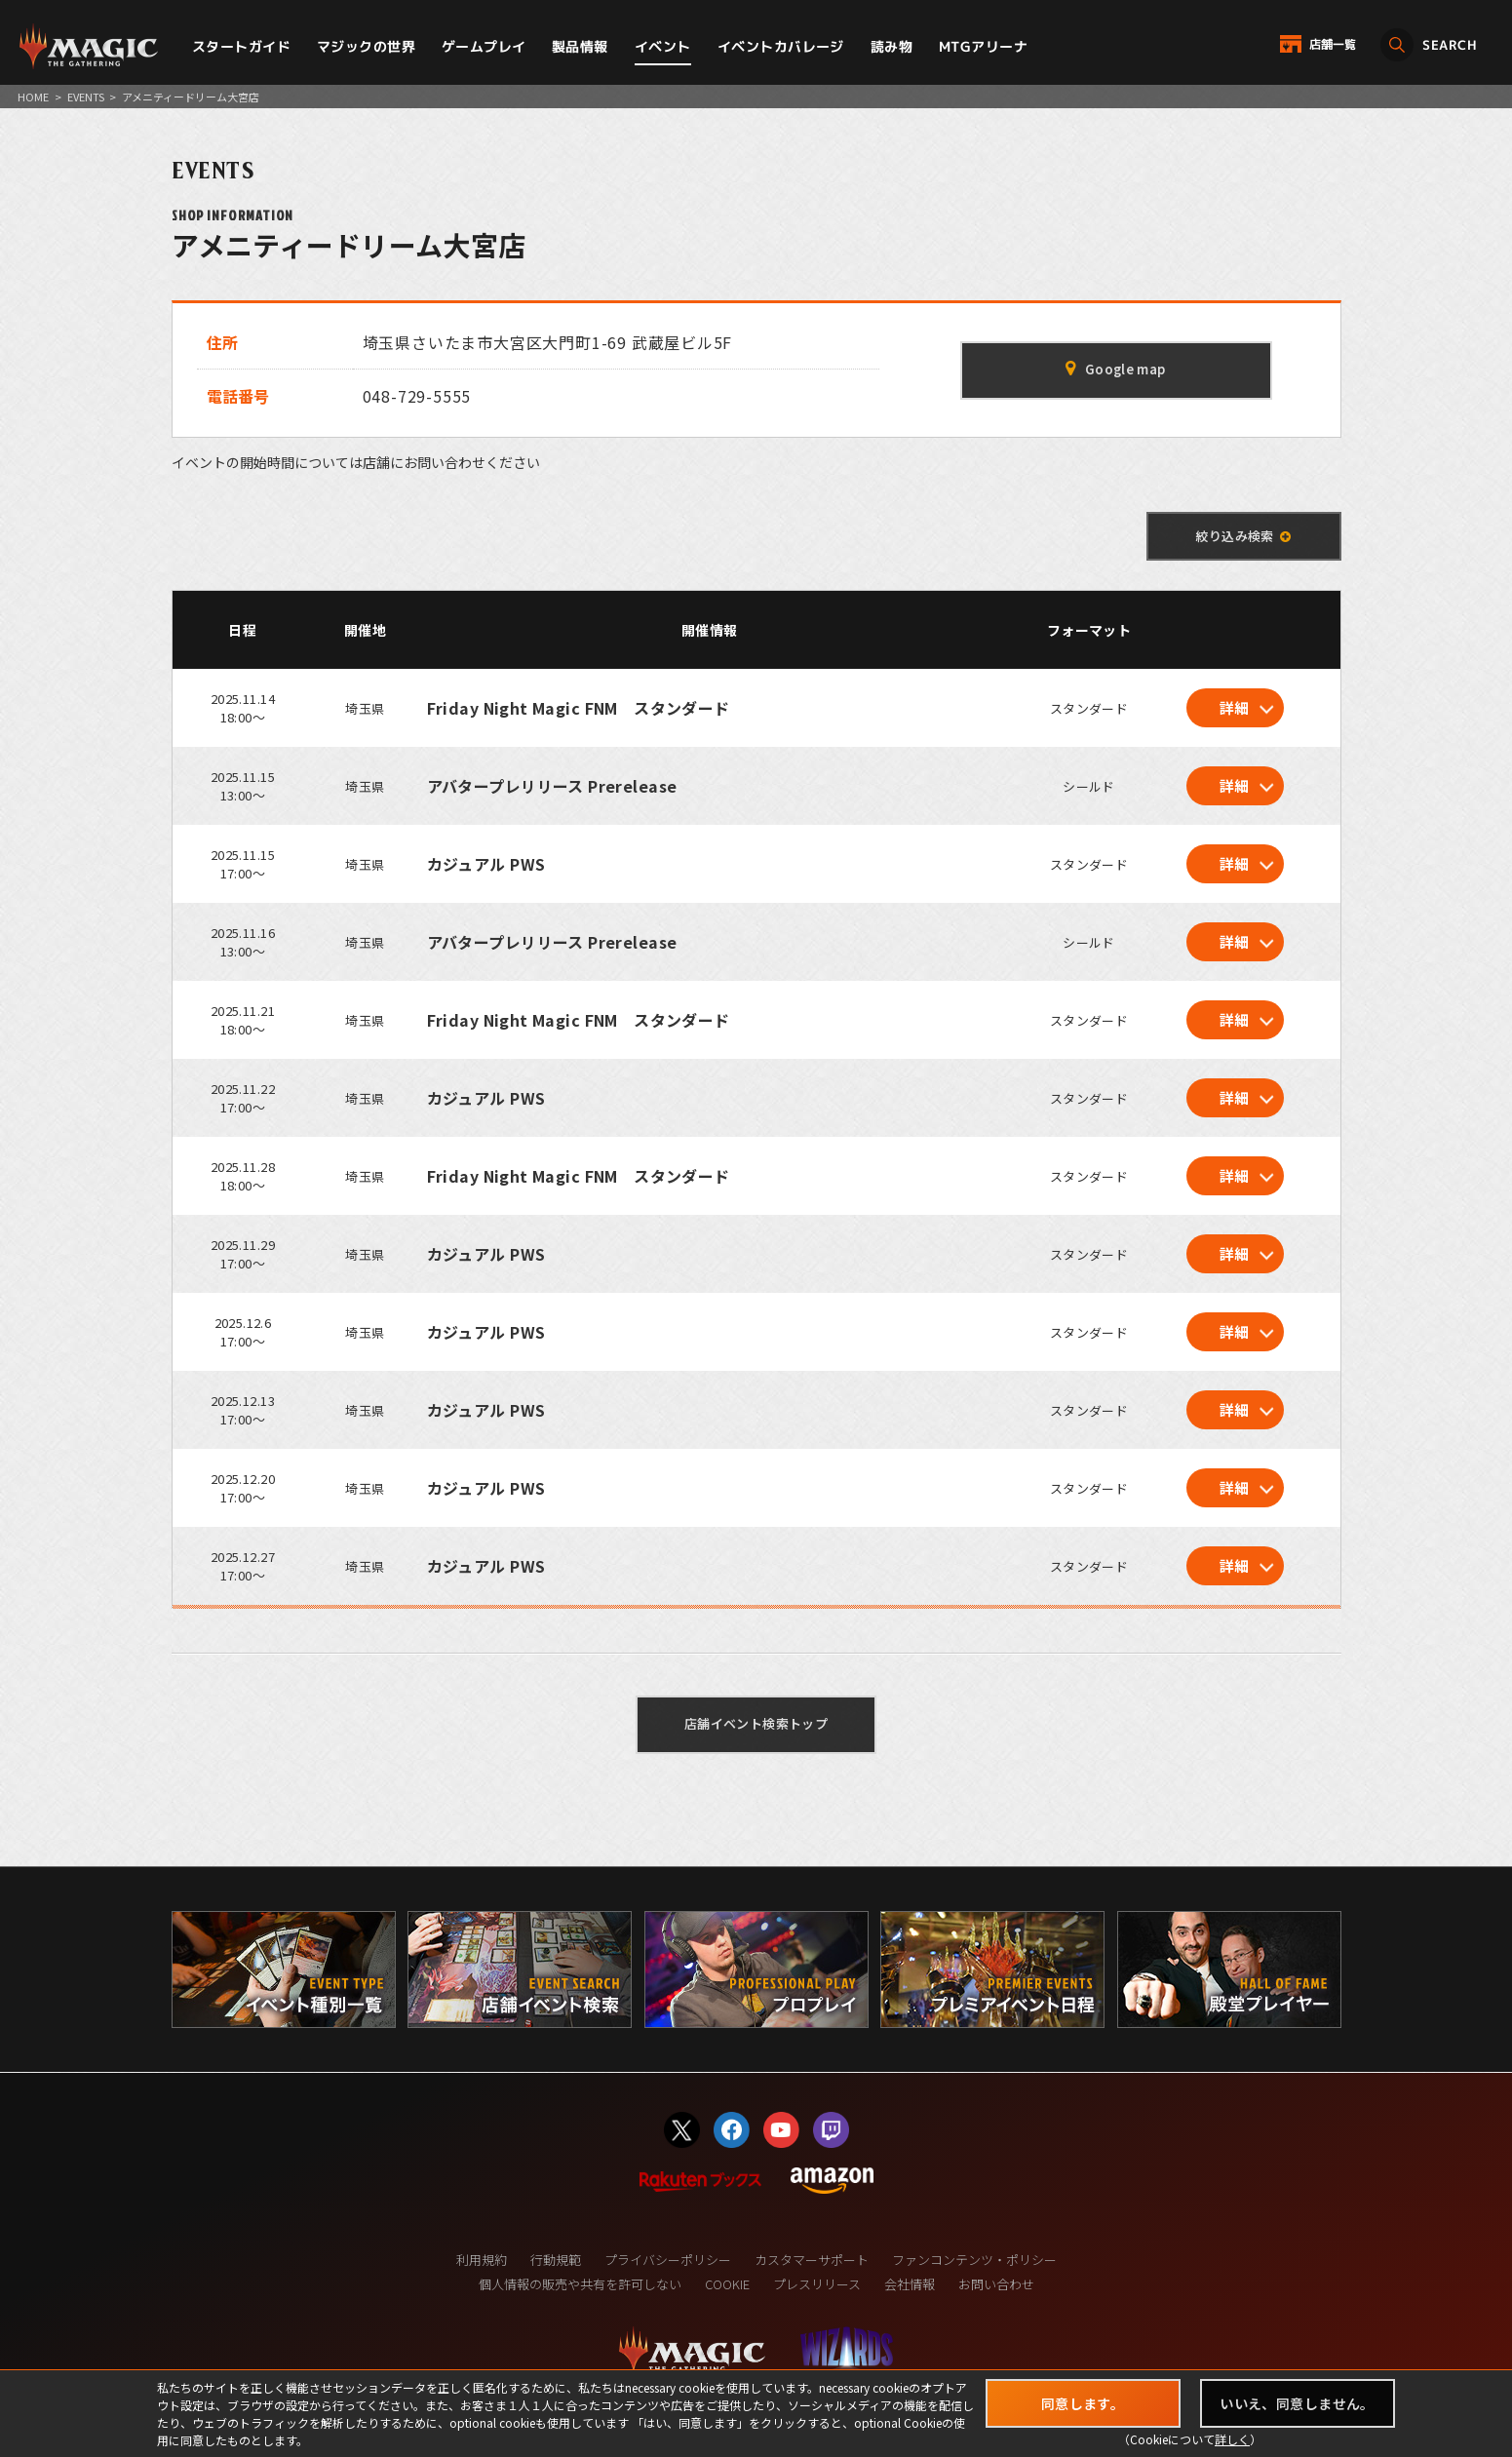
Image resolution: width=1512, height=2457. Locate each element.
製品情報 (580, 46)
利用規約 (481, 2259)
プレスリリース (817, 2284)
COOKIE (727, 2284)
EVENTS (85, 96)
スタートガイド (241, 46)
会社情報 (909, 2284)
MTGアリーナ (983, 46)
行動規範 (555, 2259)
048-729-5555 (417, 396)
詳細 (1235, 707)
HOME (33, 96)
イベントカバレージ (780, 46)
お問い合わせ (996, 2284)
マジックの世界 (366, 46)
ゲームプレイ (484, 46)
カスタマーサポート (812, 2259)
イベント (663, 46)
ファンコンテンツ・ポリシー (974, 2259)
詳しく (1232, 2439)
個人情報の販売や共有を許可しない (580, 2284)
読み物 (891, 46)
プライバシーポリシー (667, 2259)
